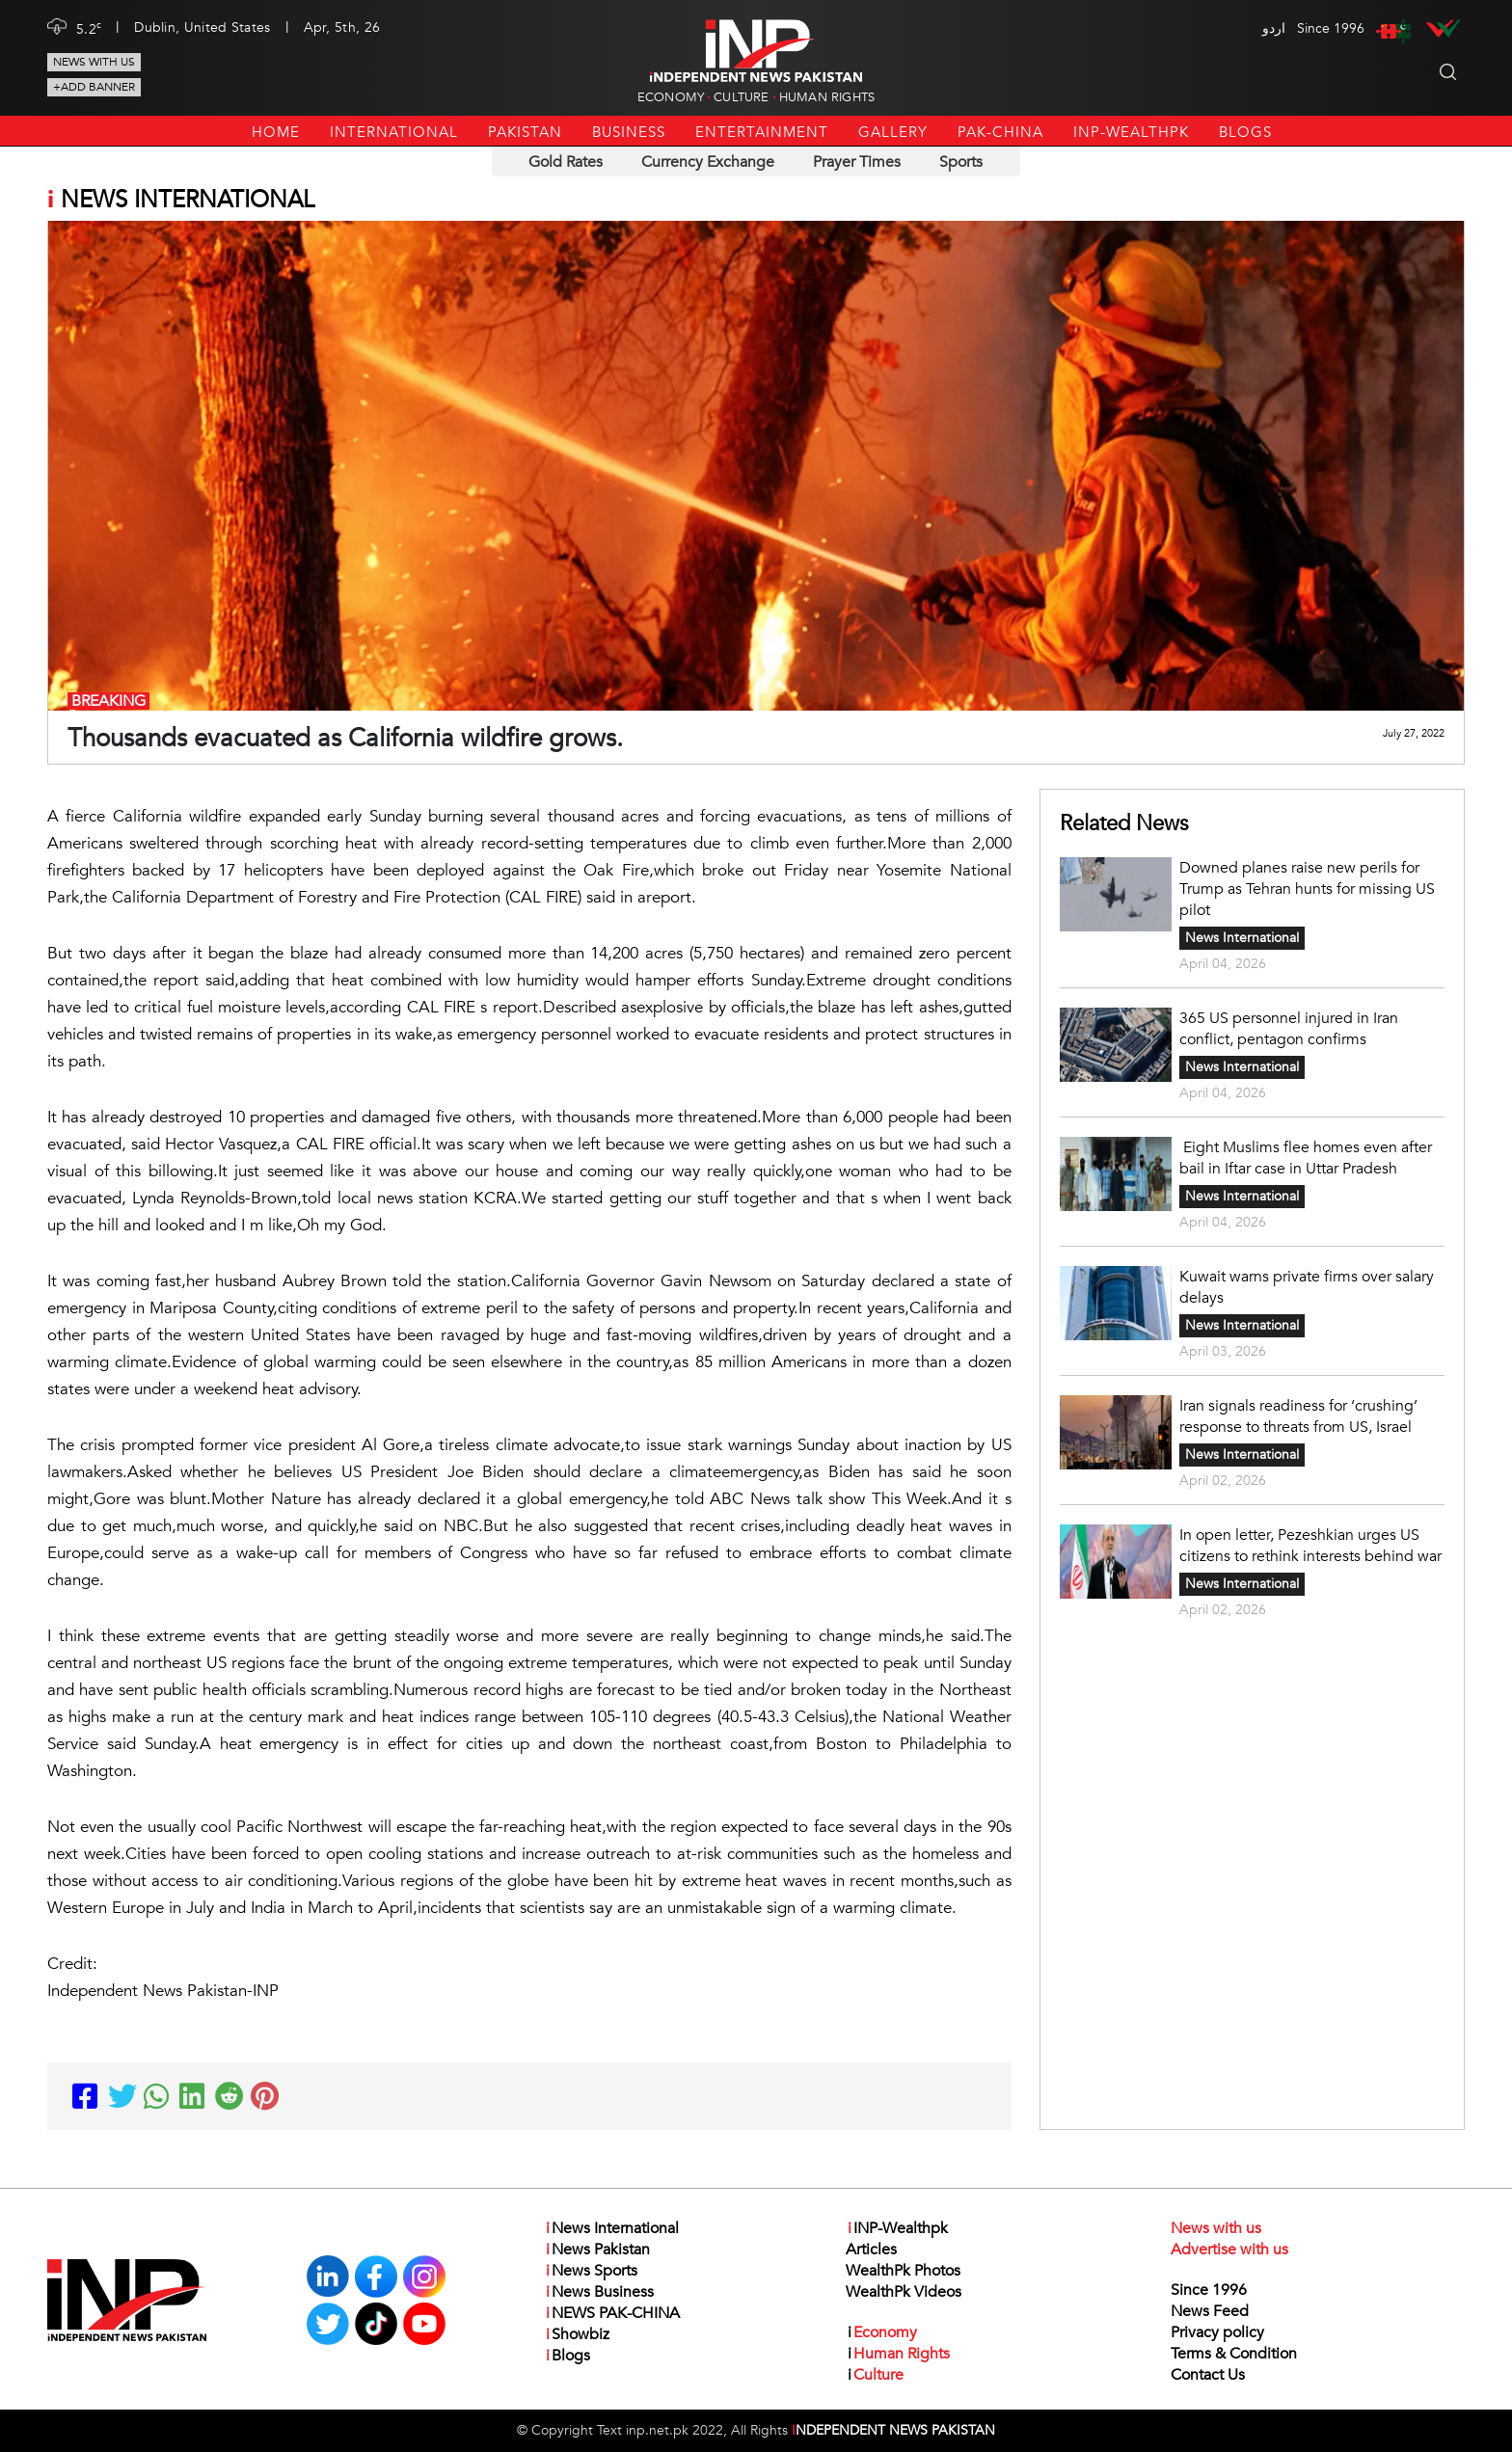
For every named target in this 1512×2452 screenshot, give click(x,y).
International (394, 132)
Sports (961, 162)
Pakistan (525, 132)
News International (1242, 938)
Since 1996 (1209, 2290)
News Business (599, 2292)
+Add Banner (94, 86)
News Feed (1210, 2311)
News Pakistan (597, 2249)
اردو (1273, 28)
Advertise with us (1229, 2249)
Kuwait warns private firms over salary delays (1306, 1287)
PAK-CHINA (1000, 132)
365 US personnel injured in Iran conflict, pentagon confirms (1288, 1029)
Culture (741, 97)
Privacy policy (1217, 2332)
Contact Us (1208, 2374)
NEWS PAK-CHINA (612, 2313)
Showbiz (576, 2334)
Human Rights (827, 97)
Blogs (1245, 132)
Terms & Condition (1234, 2353)
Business (628, 132)
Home (276, 132)
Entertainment (761, 132)
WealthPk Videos (903, 2292)
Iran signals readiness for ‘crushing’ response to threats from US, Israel (1298, 1416)
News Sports (590, 2270)
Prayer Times (857, 162)
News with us (94, 61)
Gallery (893, 132)
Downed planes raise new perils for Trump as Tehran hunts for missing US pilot (1307, 889)
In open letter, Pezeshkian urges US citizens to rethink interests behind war (1310, 1545)
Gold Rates (565, 162)
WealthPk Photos (903, 2270)
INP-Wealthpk (1131, 132)
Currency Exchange (707, 162)
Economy (670, 97)
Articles (871, 2249)
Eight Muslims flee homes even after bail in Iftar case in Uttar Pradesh (1305, 1158)
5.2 (88, 28)
